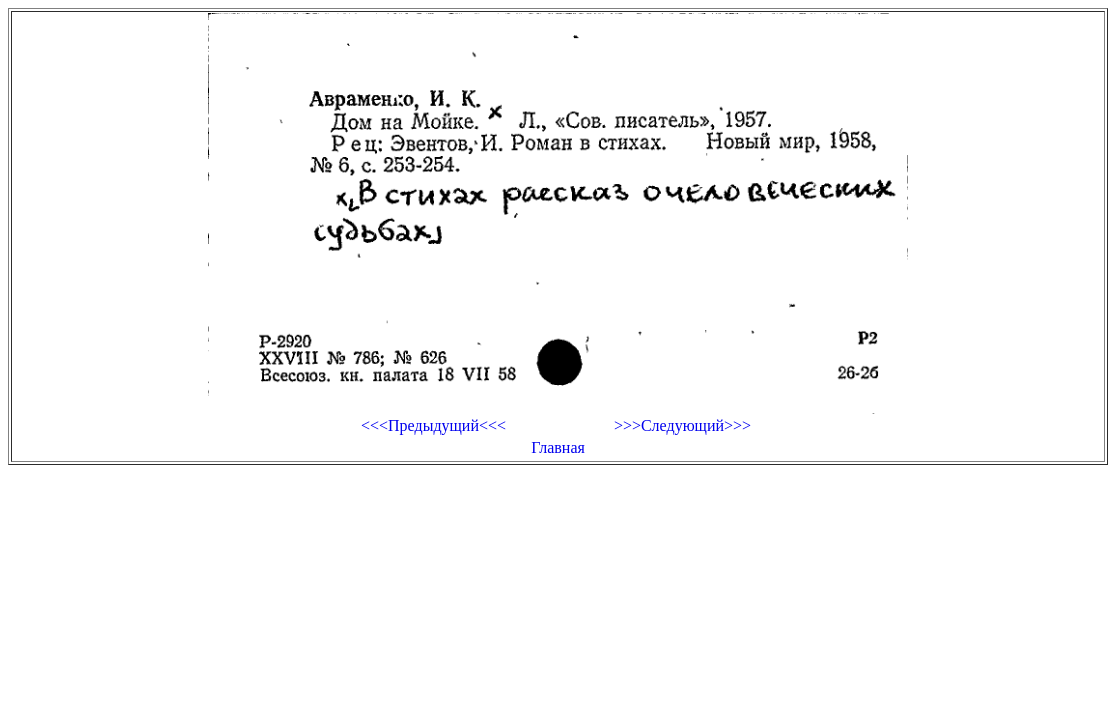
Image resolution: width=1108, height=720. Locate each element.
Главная (558, 447)
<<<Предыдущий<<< (433, 425)
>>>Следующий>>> (682, 425)
